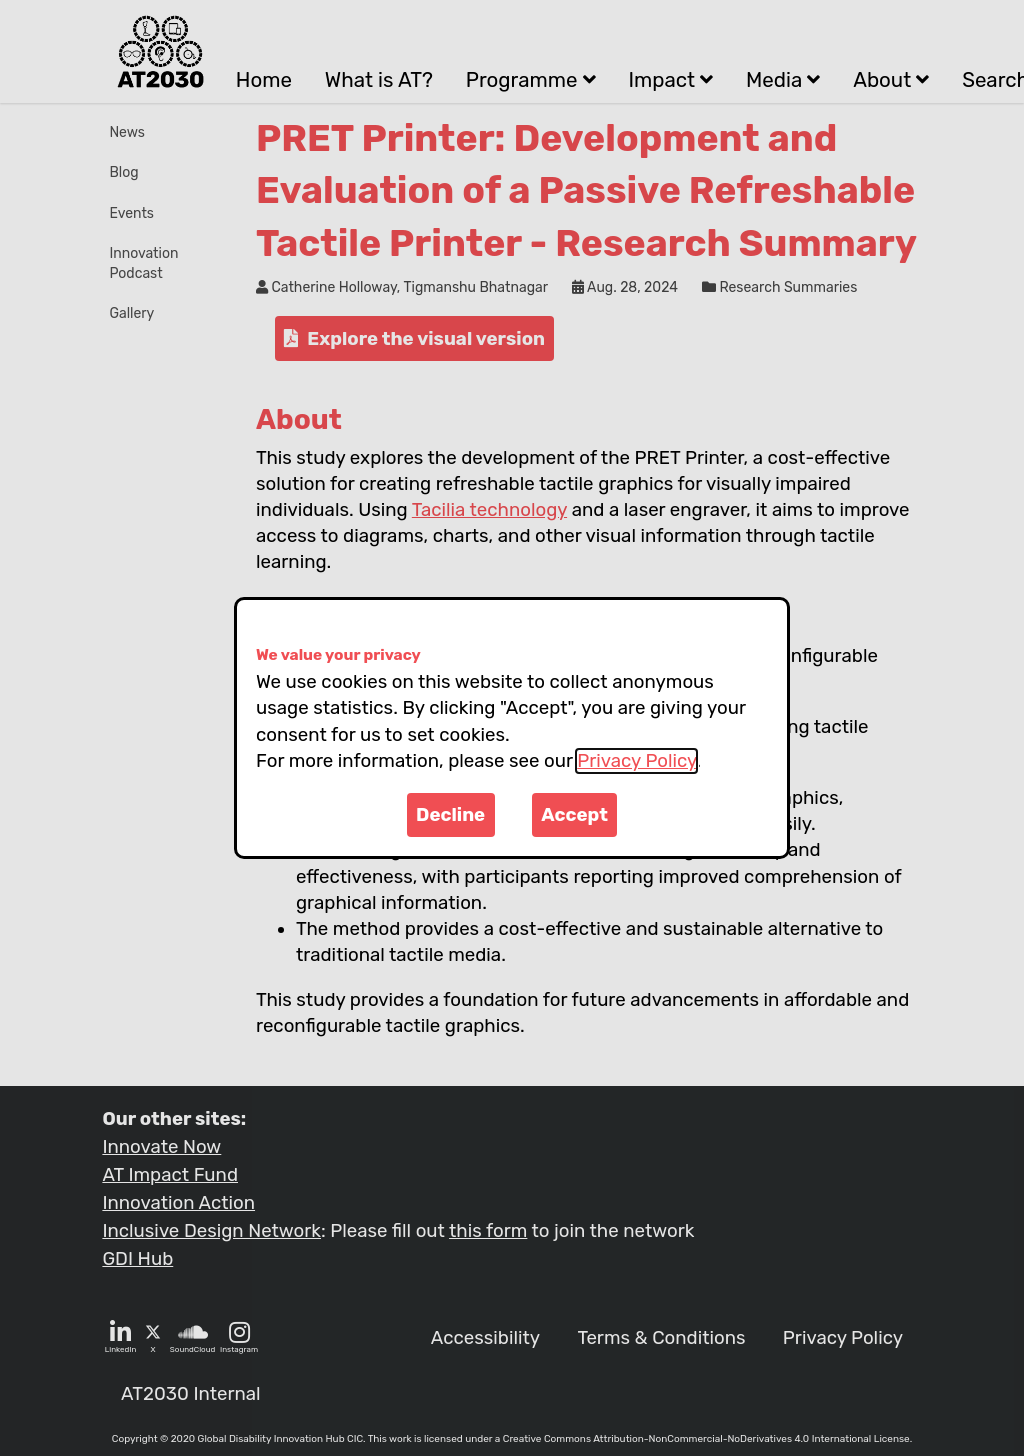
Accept (574, 815)
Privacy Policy (636, 761)
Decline (450, 815)
